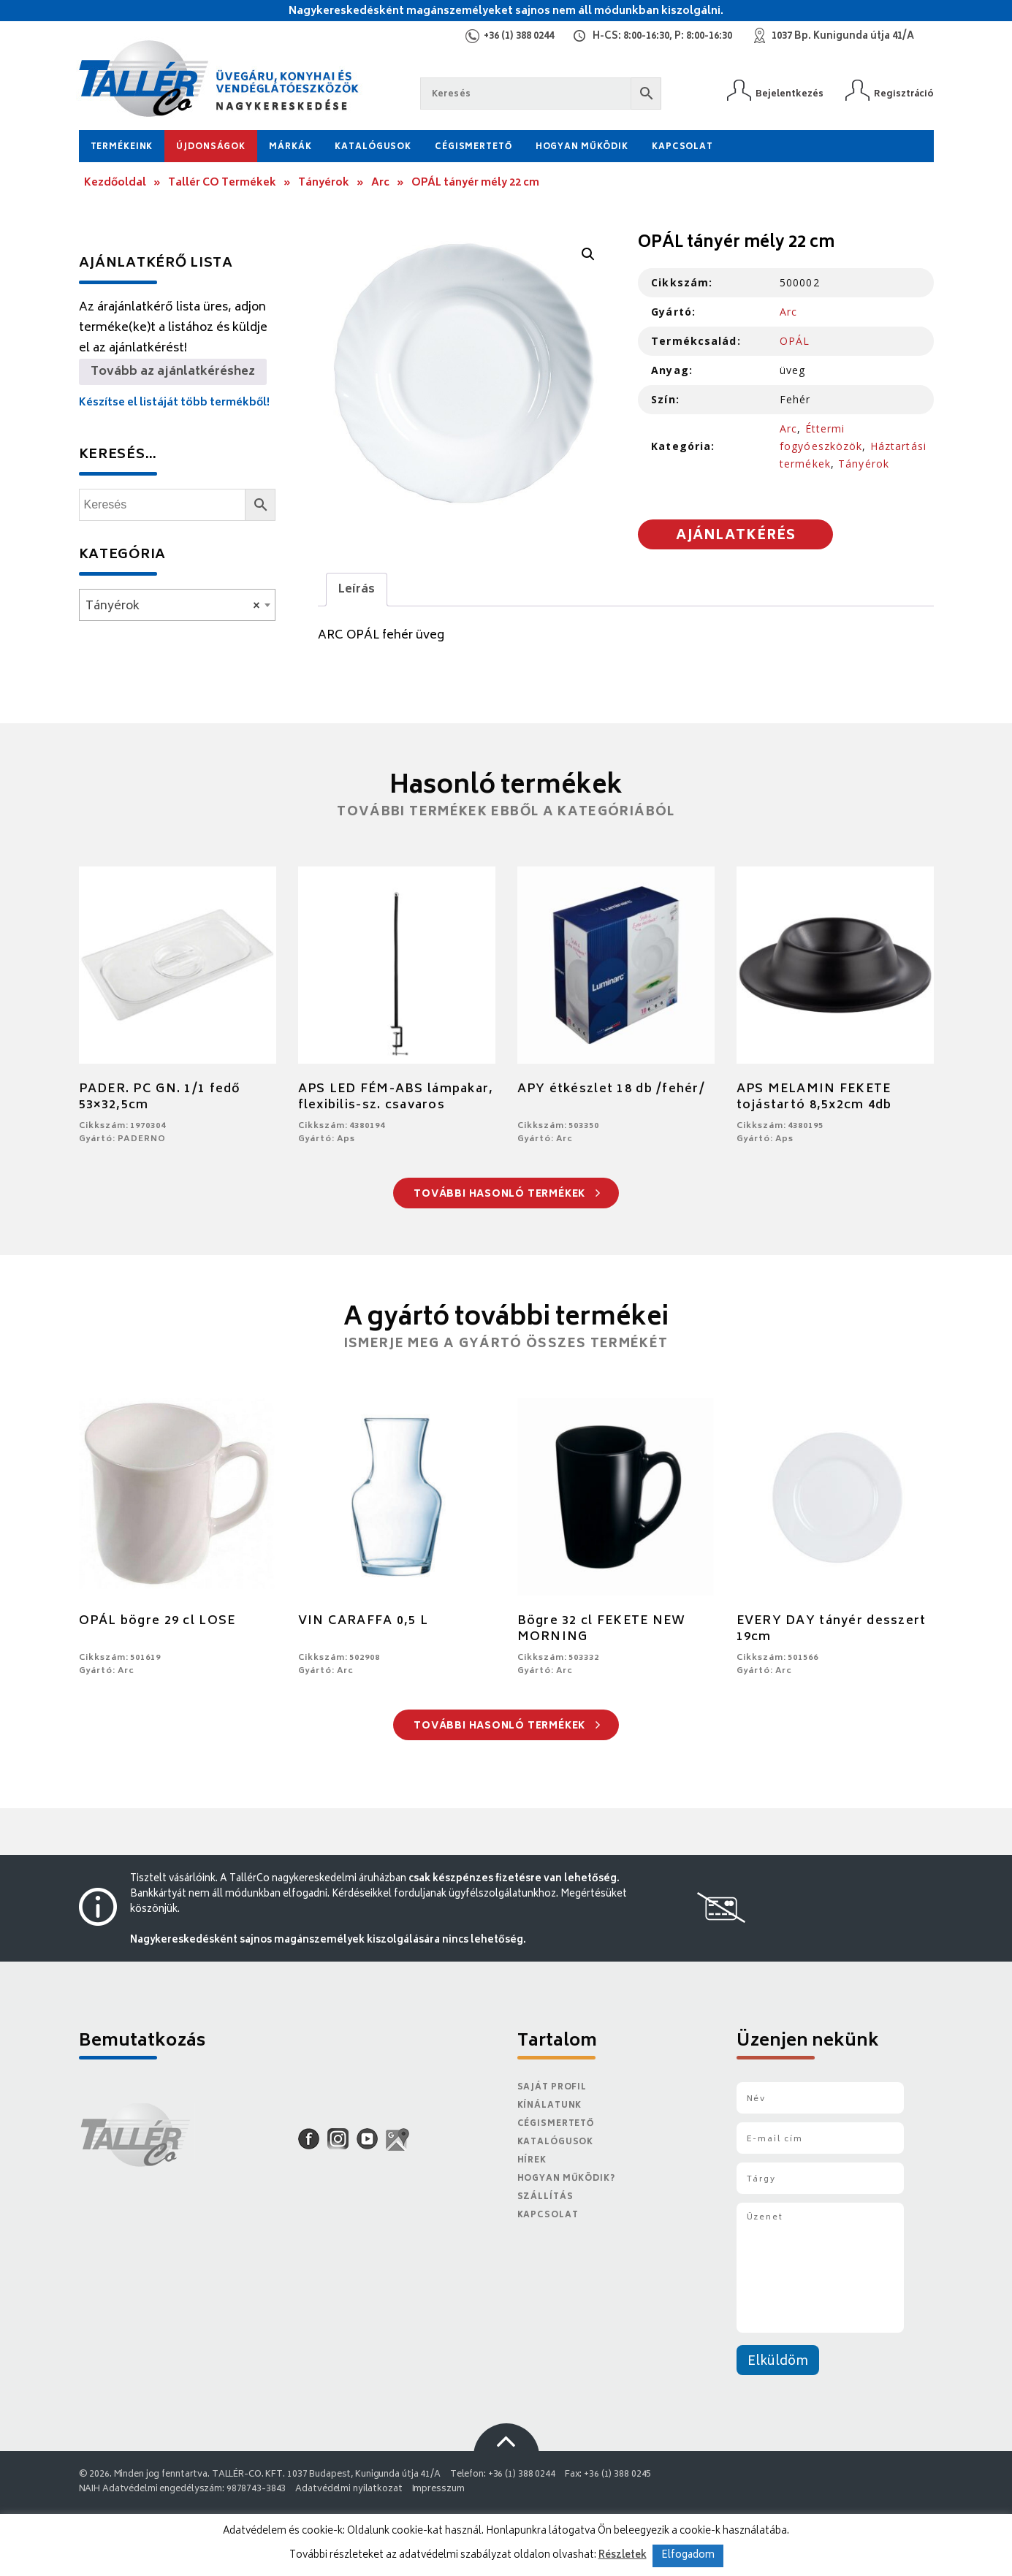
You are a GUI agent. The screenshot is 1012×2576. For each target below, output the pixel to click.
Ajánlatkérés (736, 536)
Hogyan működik (582, 147)
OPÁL (795, 341)
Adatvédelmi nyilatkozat (348, 2489)
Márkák (290, 147)
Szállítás (545, 2197)
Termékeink (122, 147)
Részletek (622, 2555)
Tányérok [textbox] (172, 606)
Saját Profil (552, 2088)
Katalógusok (373, 147)
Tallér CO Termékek (222, 183)
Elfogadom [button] (688, 2556)
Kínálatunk (549, 2106)
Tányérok (323, 183)
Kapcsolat (682, 147)
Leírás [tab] (356, 589)
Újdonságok (211, 147)
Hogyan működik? (566, 2179)
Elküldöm (777, 2362)
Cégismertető (473, 147)
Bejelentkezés (789, 94)
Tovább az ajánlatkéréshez (173, 372)
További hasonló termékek (507, 1194)
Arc (380, 183)
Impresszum (438, 2489)
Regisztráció (904, 94)
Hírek (532, 2161)
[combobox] (177, 605)
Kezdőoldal (115, 183)
